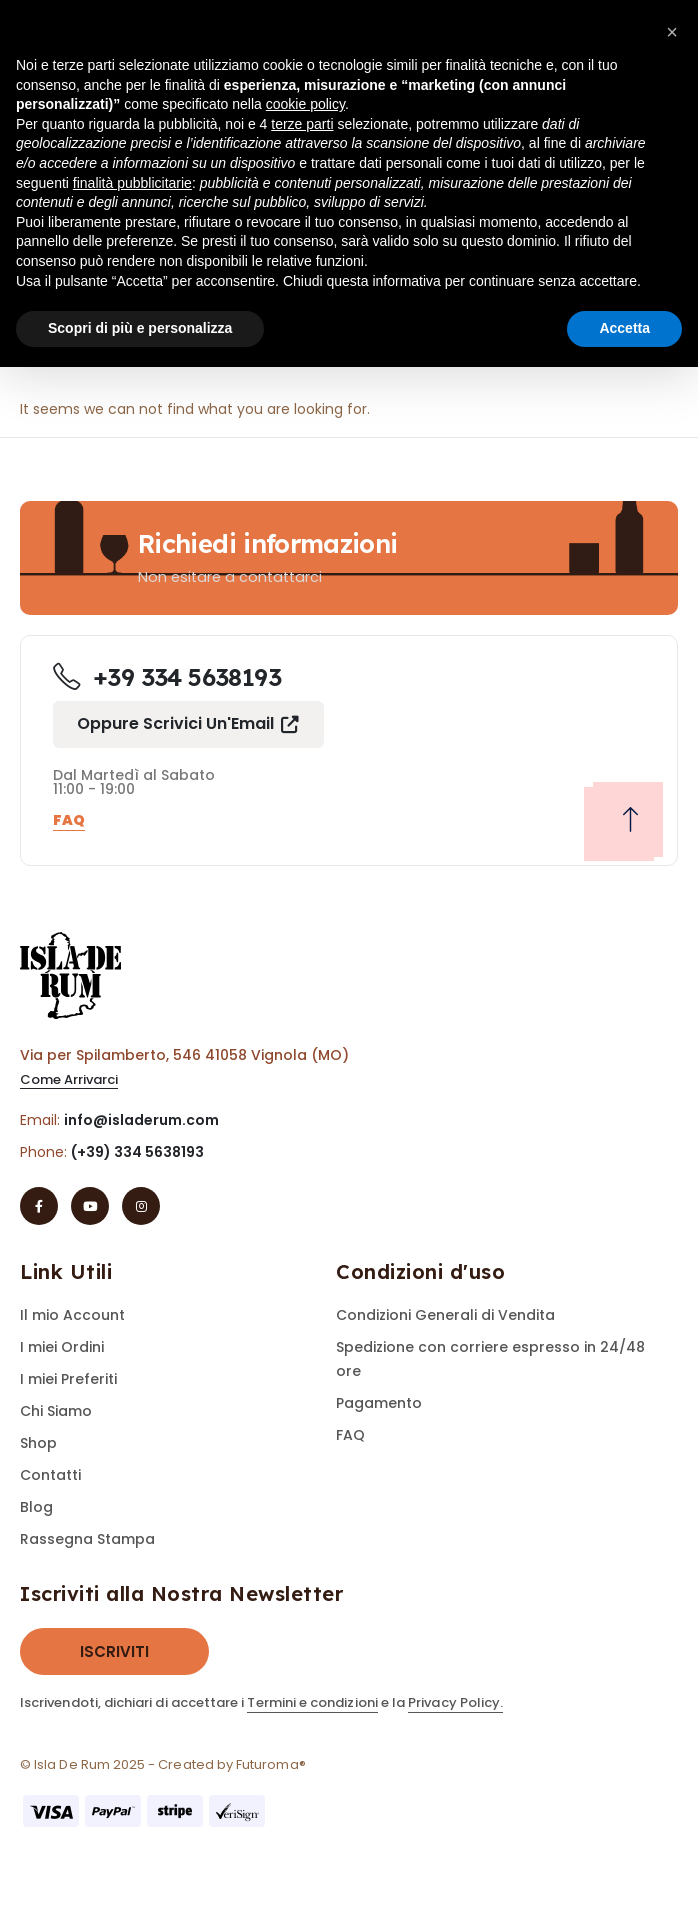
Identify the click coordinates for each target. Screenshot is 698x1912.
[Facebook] (39, 1206)
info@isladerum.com (141, 1120)
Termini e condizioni (312, 1702)
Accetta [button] (624, 328)
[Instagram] (141, 1206)
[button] (188, 724)
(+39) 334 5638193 (137, 1152)
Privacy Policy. (455, 1702)
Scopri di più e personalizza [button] (140, 328)
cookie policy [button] (305, 104)
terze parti (302, 124)
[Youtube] (90, 1206)
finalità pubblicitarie (132, 183)
